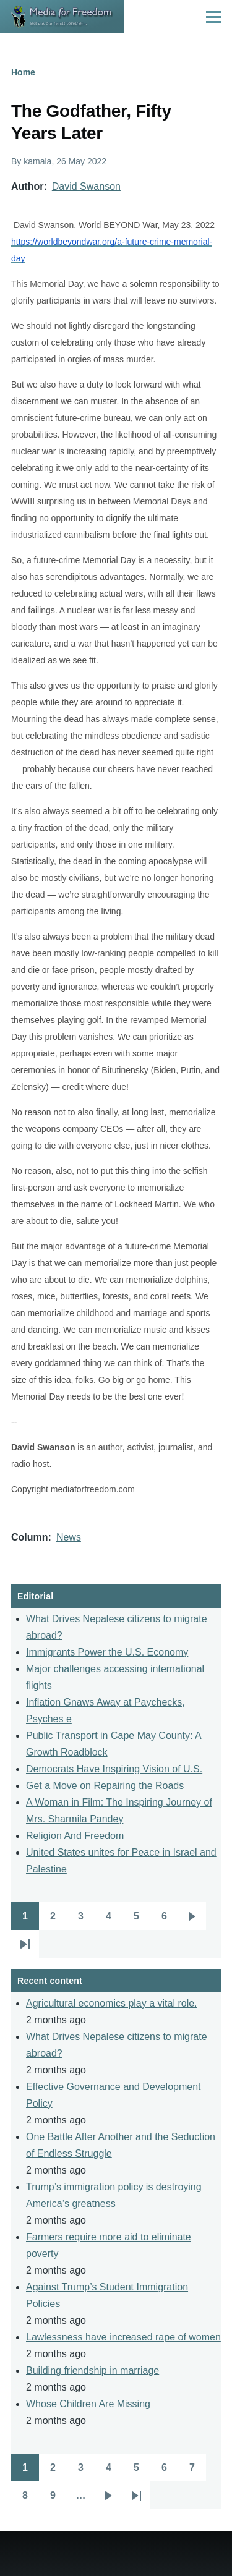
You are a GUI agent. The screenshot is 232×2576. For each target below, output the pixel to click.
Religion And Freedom (75, 1835)
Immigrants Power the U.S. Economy (107, 1652)
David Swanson (86, 186)
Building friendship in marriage (92, 2370)
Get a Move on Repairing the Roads (105, 1785)
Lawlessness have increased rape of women (123, 2337)
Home (23, 72)
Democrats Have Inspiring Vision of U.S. (114, 1769)
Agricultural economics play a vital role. (111, 2003)
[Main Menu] (213, 17)
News (68, 1537)
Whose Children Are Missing (88, 2404)
